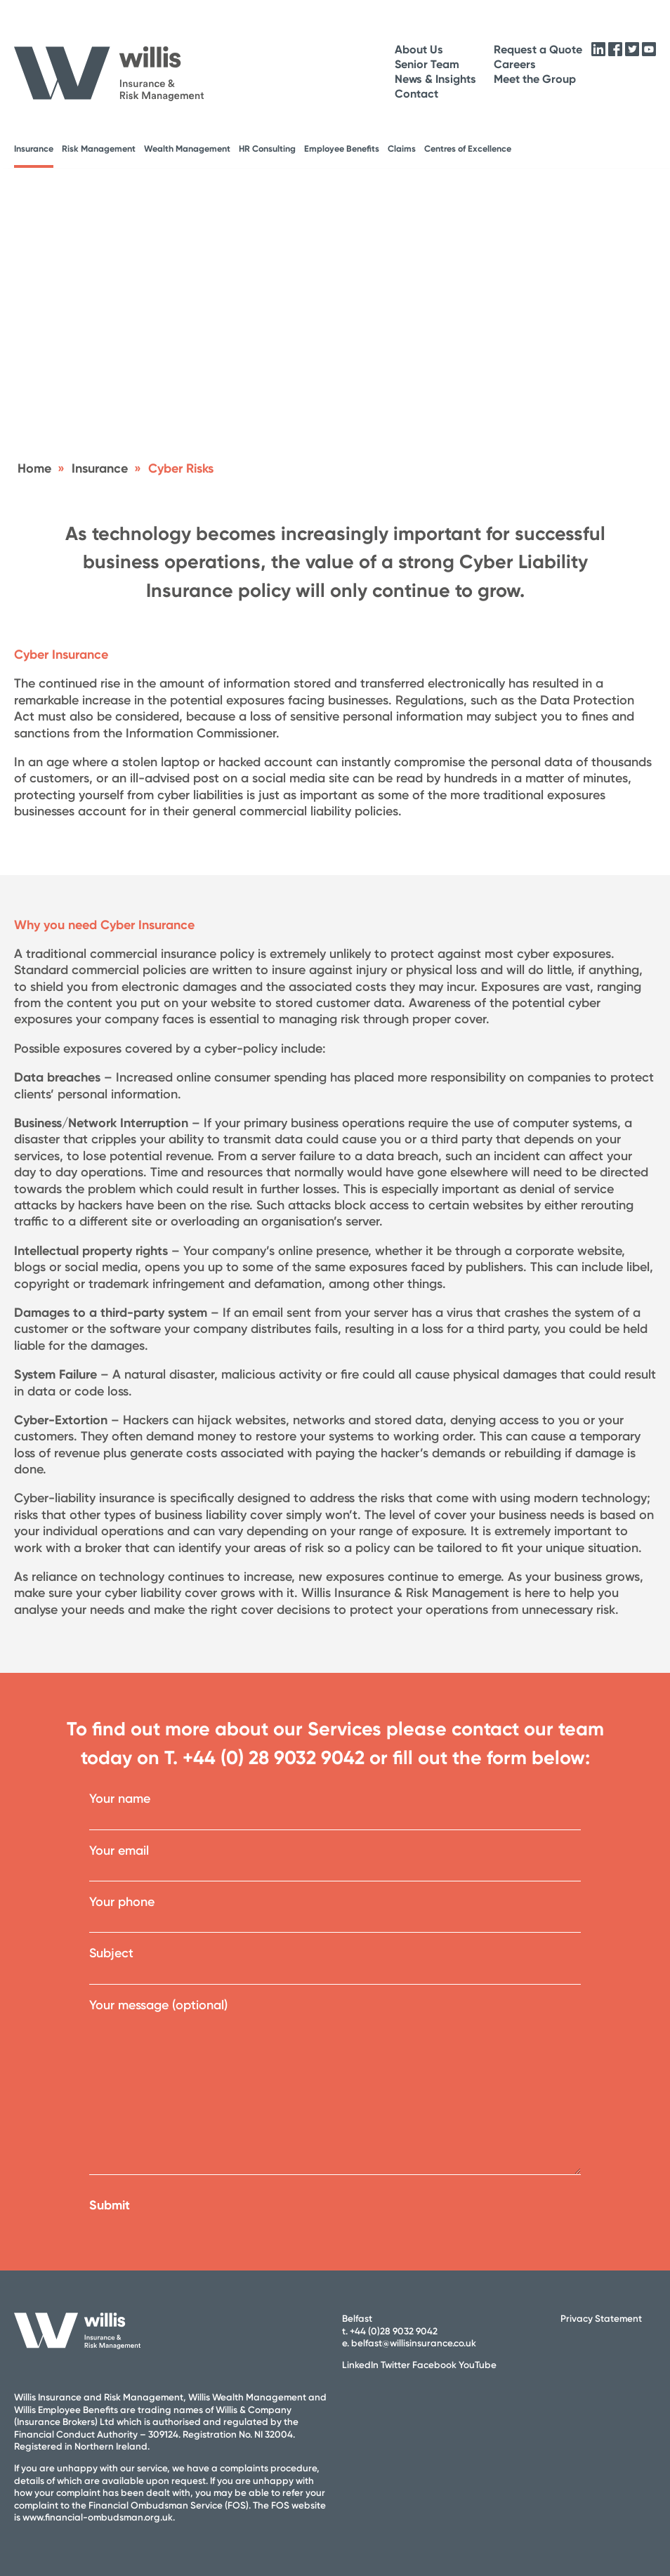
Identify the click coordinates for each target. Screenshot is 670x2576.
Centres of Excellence (467, 148)
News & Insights (435, 79)
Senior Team (427, 64)
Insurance (33, 148)
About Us (419, 49)
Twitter (395, 2364)
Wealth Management (187, 148)
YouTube (478, 2364)
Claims (402, 148)
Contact (416, 93)
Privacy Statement (601, 2318)
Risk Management (99, 148)
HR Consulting (267, 148)
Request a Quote (538, 49)
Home (34, 468)
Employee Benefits (341, 148)
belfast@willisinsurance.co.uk (413, 2342)
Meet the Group (535, 79)
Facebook (434, 2364)
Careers (515, 64)
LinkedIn (360, 2364)
